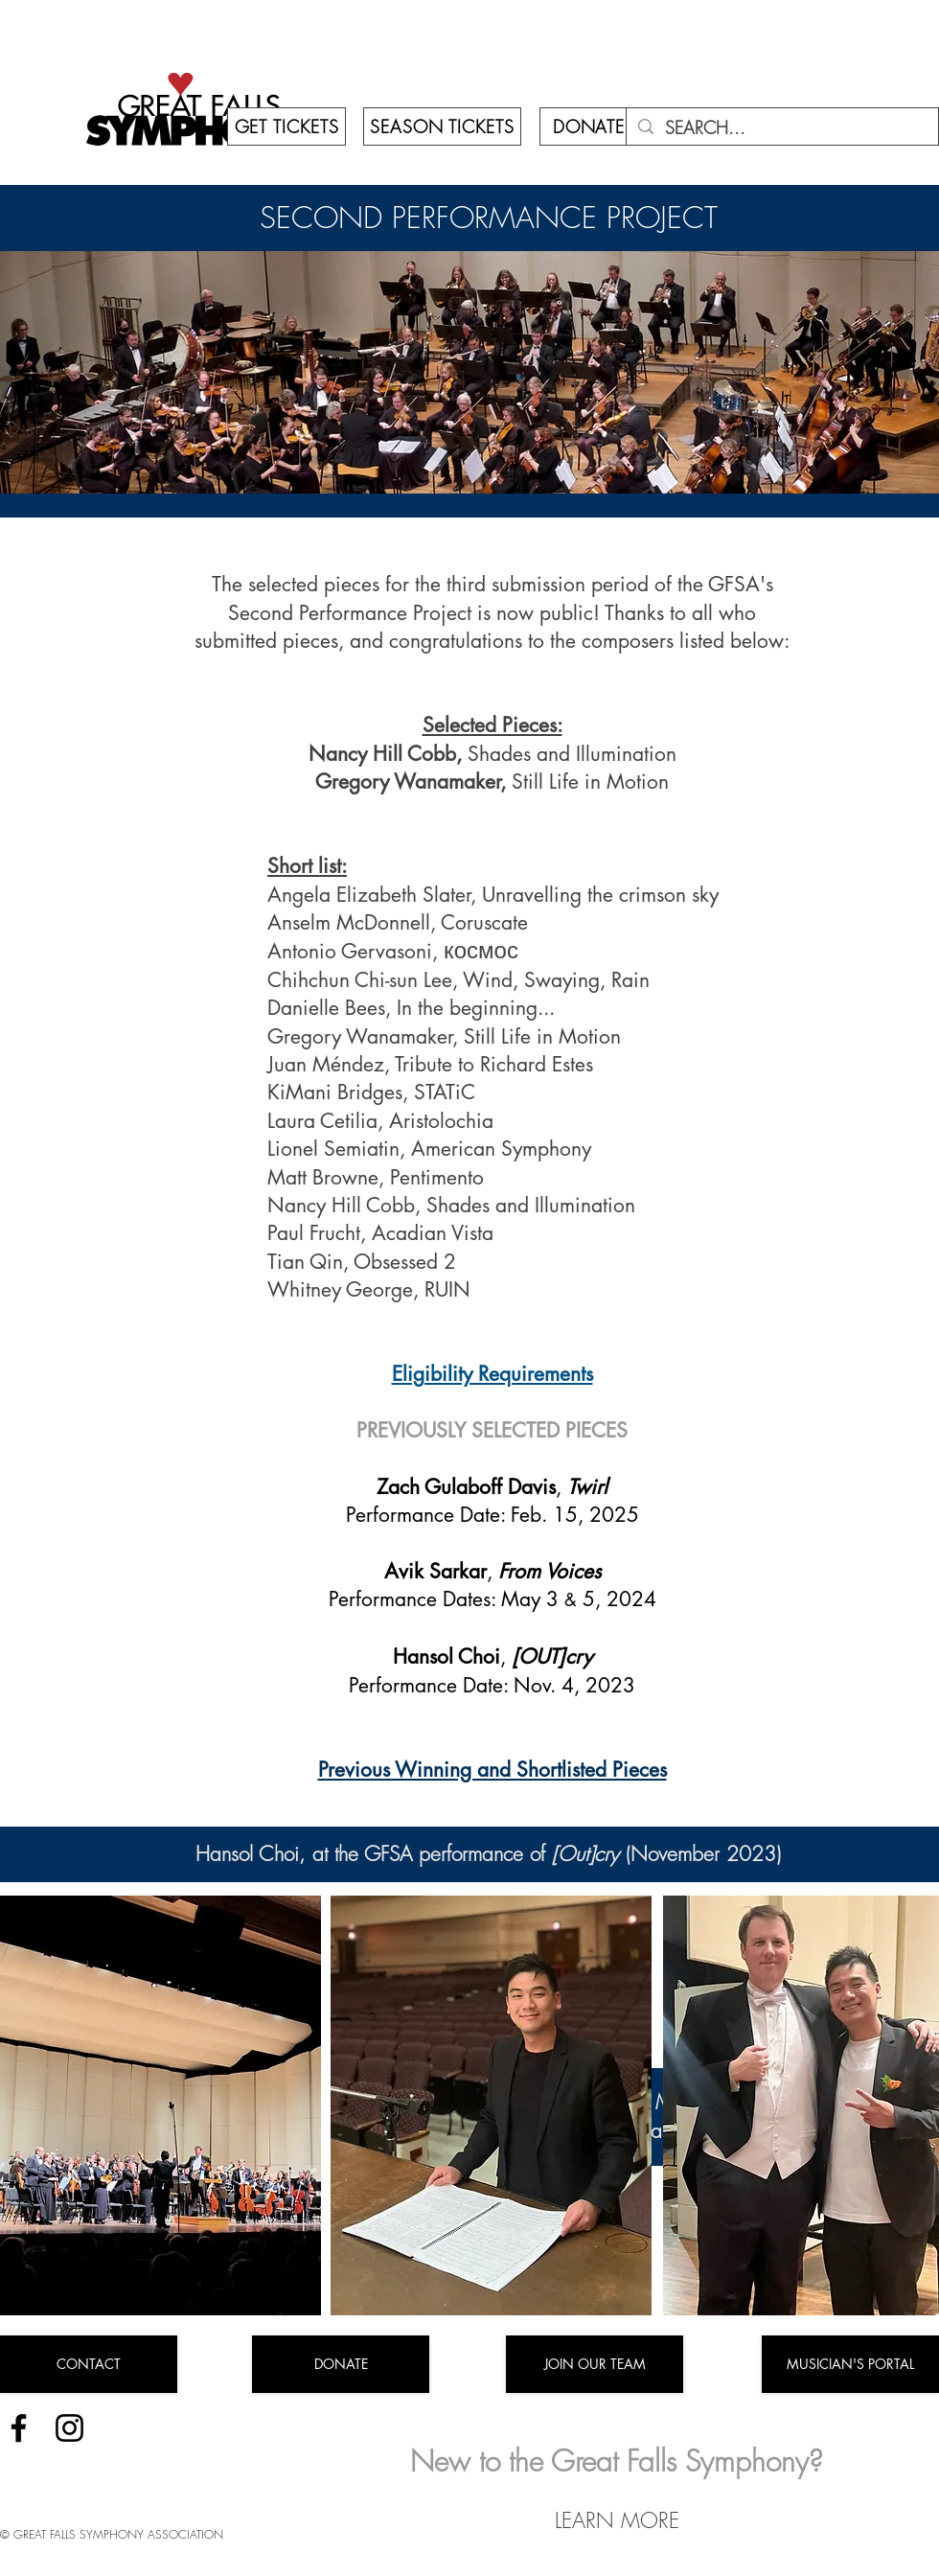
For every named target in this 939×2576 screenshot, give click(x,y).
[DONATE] (588, 126)
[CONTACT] (88, 2364)
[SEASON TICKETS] (442, 126)
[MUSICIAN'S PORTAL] (850, 2364)
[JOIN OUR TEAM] (594, 2364)
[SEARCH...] (781, 128)
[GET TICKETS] (286, 126)
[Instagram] (69, 2428)
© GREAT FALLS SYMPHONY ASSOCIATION (111, 2534)
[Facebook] (18, 2428)
